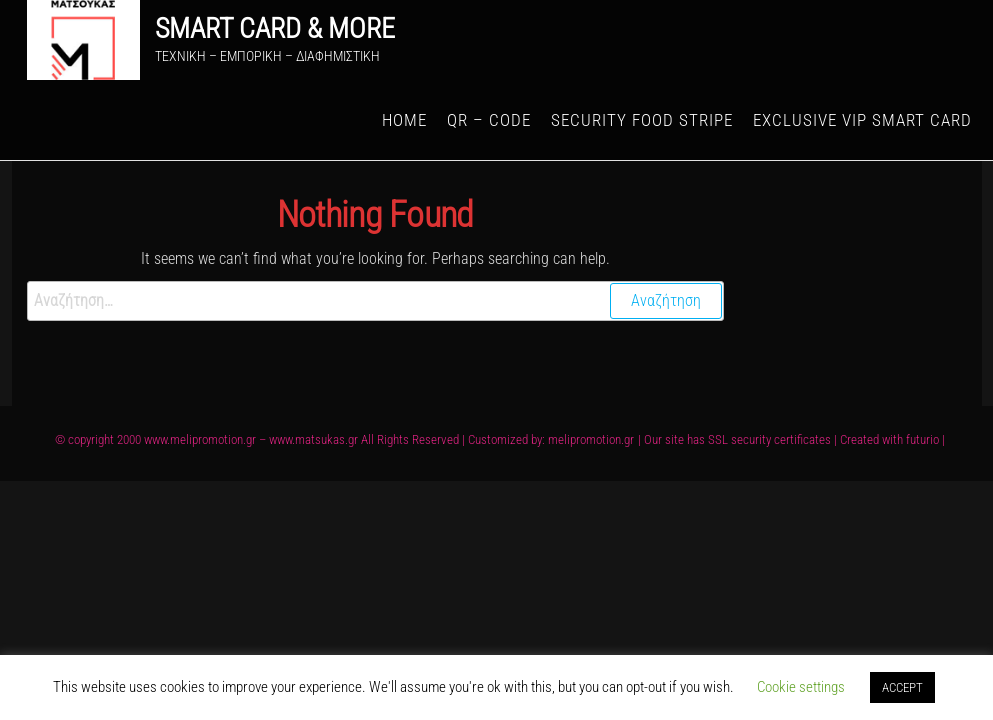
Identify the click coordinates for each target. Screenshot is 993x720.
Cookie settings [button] (801, 687)
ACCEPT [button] (902, 687)
